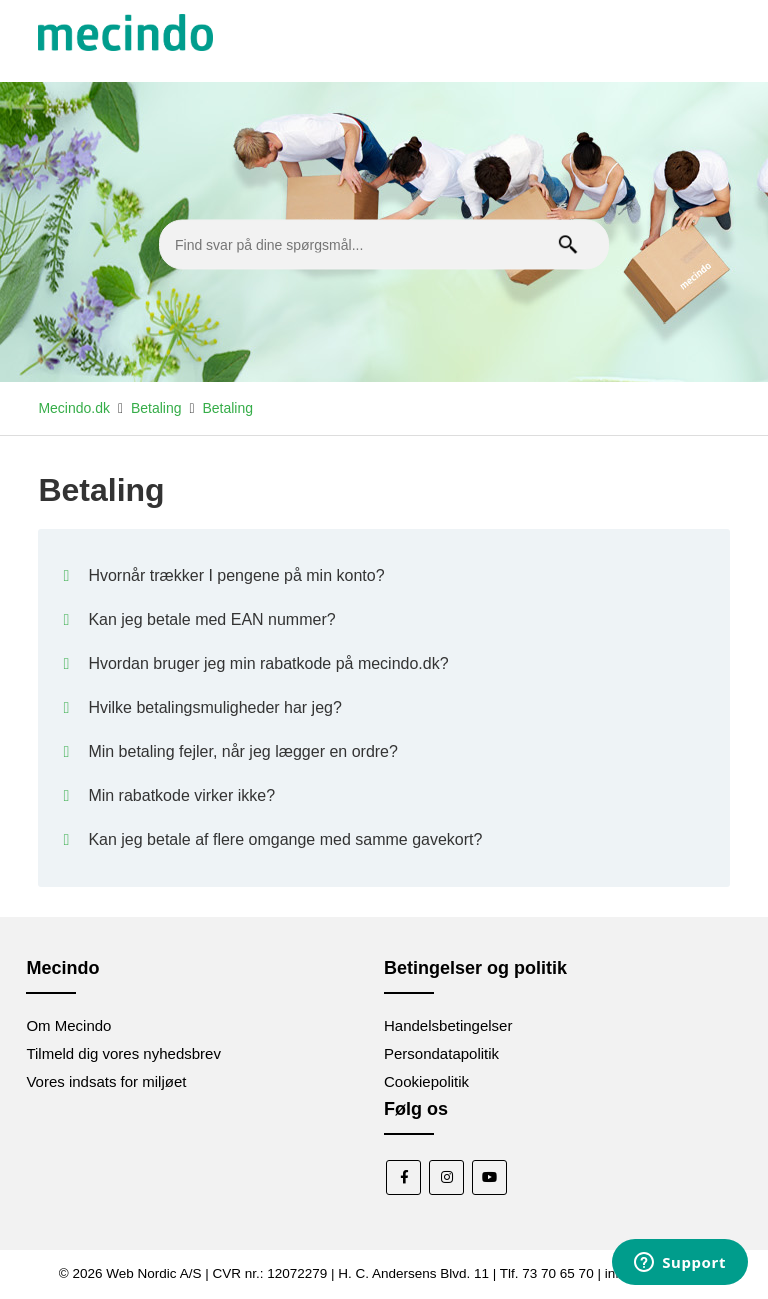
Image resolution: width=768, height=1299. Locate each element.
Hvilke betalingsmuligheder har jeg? (214, 707)
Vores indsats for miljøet (106, 1081)
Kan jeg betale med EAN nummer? (211, 619)
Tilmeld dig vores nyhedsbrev (123, 1053)
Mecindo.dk (74, 408)
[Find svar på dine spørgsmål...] (384, 245)
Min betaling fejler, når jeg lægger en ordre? (243, 751)
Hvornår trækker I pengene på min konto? (236, 575)
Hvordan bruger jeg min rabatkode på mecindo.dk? (268, 663)
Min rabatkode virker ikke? (181, 795)
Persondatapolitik (441, 1053)
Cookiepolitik (426, 1081)
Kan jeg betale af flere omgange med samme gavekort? (285, 839)
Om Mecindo (68, 1025)
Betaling (156, 408)
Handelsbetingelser (448, 1025)
